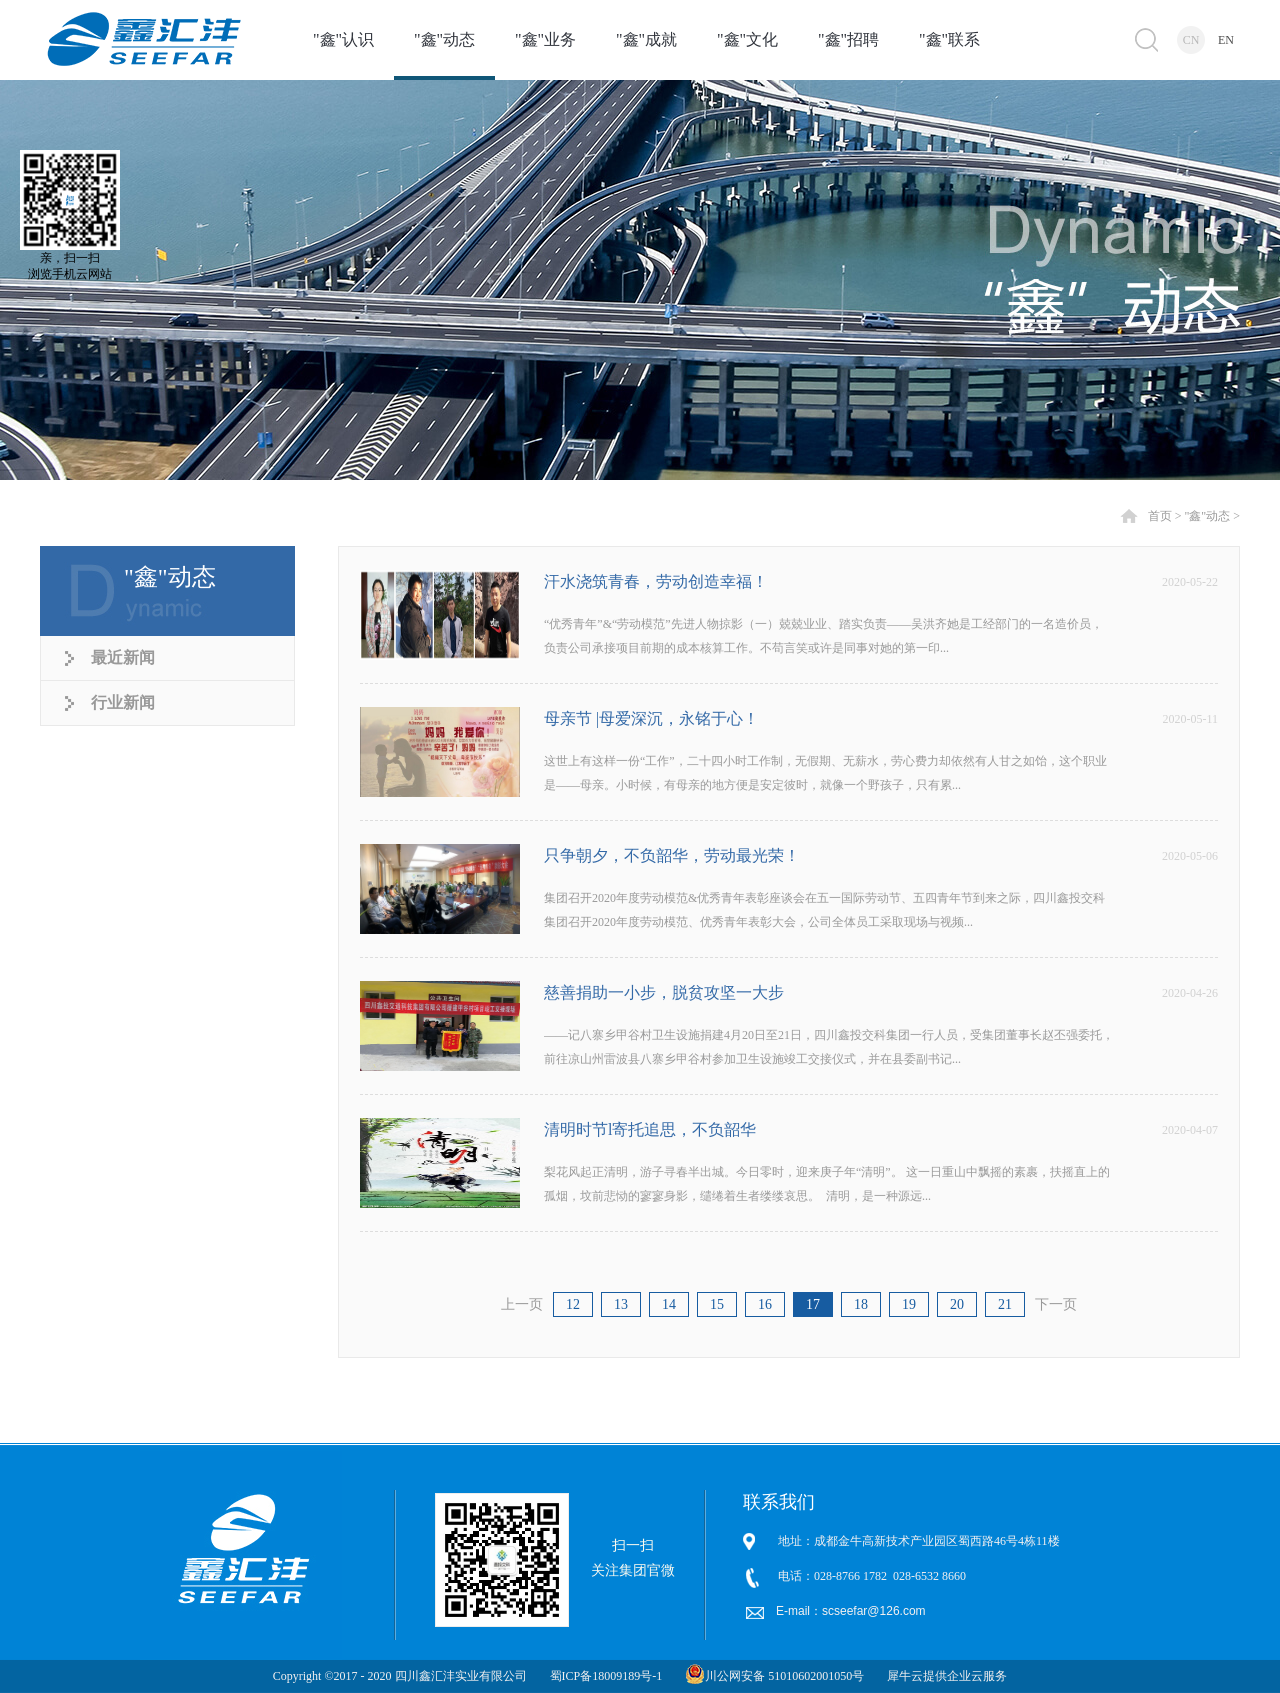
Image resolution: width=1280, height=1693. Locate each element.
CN (1191, 40)
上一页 (522, 1304)
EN (1226, 40)
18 (861, 1304)
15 (717, 1304)
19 (909, 1304)
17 (813, 1304)
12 (573, 1304)
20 (957, 1304)
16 (765, 1304)
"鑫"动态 (1207, 516)
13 (621, 1304)
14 (669, 1304)
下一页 (1056, 1304)
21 (1005, 1304)
